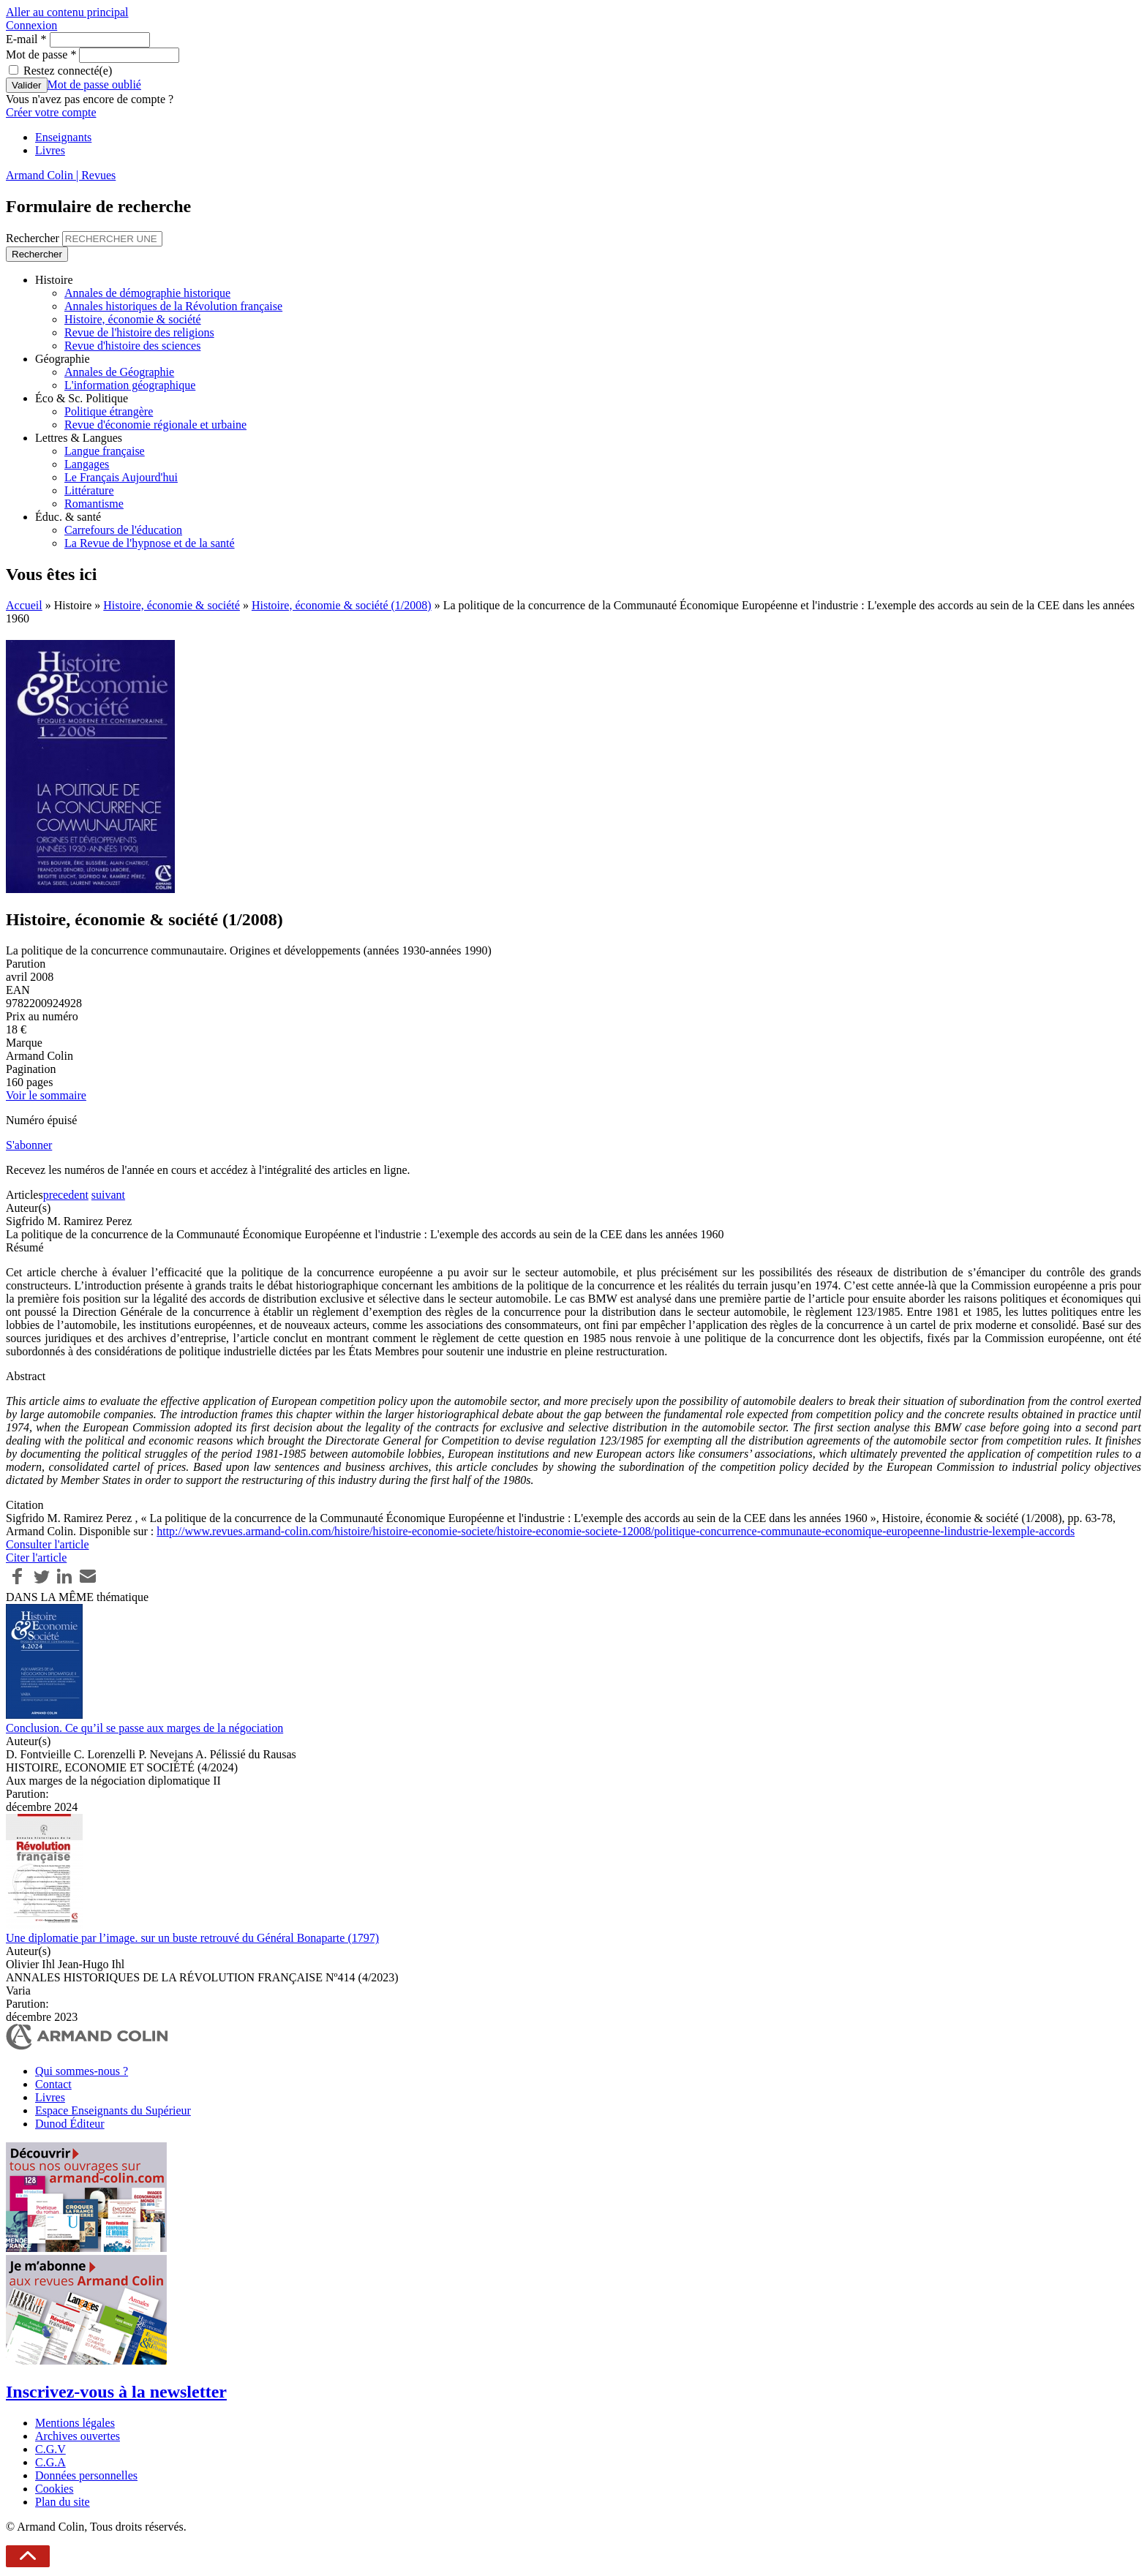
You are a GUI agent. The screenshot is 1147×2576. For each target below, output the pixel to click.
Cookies (54, 2488)
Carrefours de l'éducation (123, 530)
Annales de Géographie (119, 372)
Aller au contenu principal (67, 12)
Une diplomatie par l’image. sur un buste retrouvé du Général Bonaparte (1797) (192, 1938)
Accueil (24, 605)
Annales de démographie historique (147, 293)
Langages (86, 464)
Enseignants (63, 137)
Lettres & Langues (78, 438)
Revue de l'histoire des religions (139, 332)
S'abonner (29, 1145)
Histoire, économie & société (132, 319)
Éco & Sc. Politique (81, 398)
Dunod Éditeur (70, 2123)
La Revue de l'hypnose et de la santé (149, 543)
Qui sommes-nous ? (81, 2071)
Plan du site (62, 2502)
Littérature (89, 490)
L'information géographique (129, 385)
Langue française (104, 451)
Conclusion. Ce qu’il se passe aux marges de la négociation (144, 1728)
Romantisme (94, 503)
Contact (53, 2084)
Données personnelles (86, 2475)
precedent (66, 1195)
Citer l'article (36, 1557)
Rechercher (34, 238)
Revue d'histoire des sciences (132, 345)
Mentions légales (75, 2423)
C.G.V (50, 2449)
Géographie (62, 359)
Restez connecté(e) (67, 70)
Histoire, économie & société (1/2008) (342, 605)
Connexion (31, 25)
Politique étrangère (108, 411)
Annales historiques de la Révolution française (173, 306)
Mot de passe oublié (94, 84)
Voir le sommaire (46, 1095)
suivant (108, 1195)
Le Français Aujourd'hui (121, 477)
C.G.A (50, 2462)
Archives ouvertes (77, 2436)
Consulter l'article (47, 1544)
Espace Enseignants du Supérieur (113, 2110)
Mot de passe (41, 54)
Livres (50, 150)
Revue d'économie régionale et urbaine (155, 424)
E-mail (26, 39)
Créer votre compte (51, 112)
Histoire (54, 280)
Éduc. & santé (68, 517)
